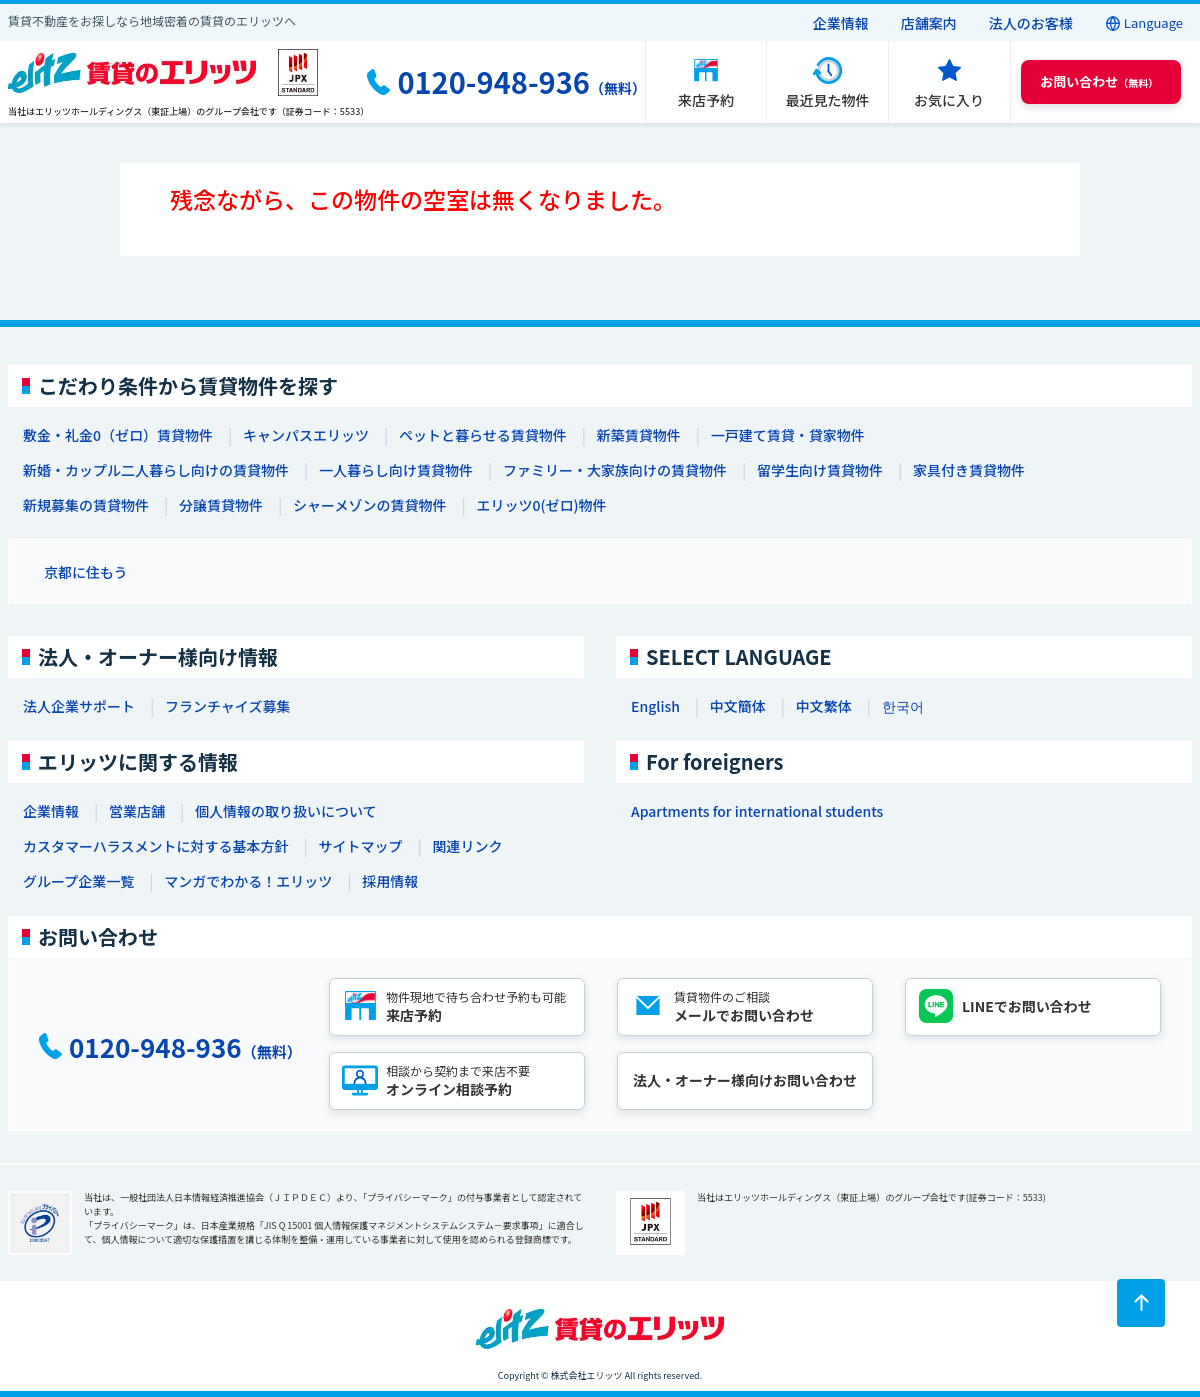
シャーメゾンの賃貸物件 (369, 505)
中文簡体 (738, 706)
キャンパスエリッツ (306, 435)
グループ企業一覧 (78, 881)
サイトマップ (360, 846)
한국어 (903, 706)
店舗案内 (929, 23)
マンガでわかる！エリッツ (248, 881)
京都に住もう (86, 572)
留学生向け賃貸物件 (820, 470)
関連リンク (467, 846)
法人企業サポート (79, 706)
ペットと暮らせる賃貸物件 (483, 435)
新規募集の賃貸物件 (86, 505)
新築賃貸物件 (639, 435)
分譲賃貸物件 (221, 505)
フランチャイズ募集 (227, 706)
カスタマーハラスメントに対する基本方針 (155, 846)
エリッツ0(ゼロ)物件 (541, 505)
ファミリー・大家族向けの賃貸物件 (615, 470)
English (655, 706)
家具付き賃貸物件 (969, 470)
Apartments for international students (757, 811)
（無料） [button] (1099, 81)
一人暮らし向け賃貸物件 (396, 470)
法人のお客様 (1031, 23)
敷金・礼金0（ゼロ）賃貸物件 (118, 435)
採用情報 (390, 881)
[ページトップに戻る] (1141, 1303)
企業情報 (841, 23)
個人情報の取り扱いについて (286, 811)
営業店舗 (137, 811)
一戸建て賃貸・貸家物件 (788, 435)
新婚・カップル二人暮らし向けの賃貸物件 (156, 470)
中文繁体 (824, 706)
